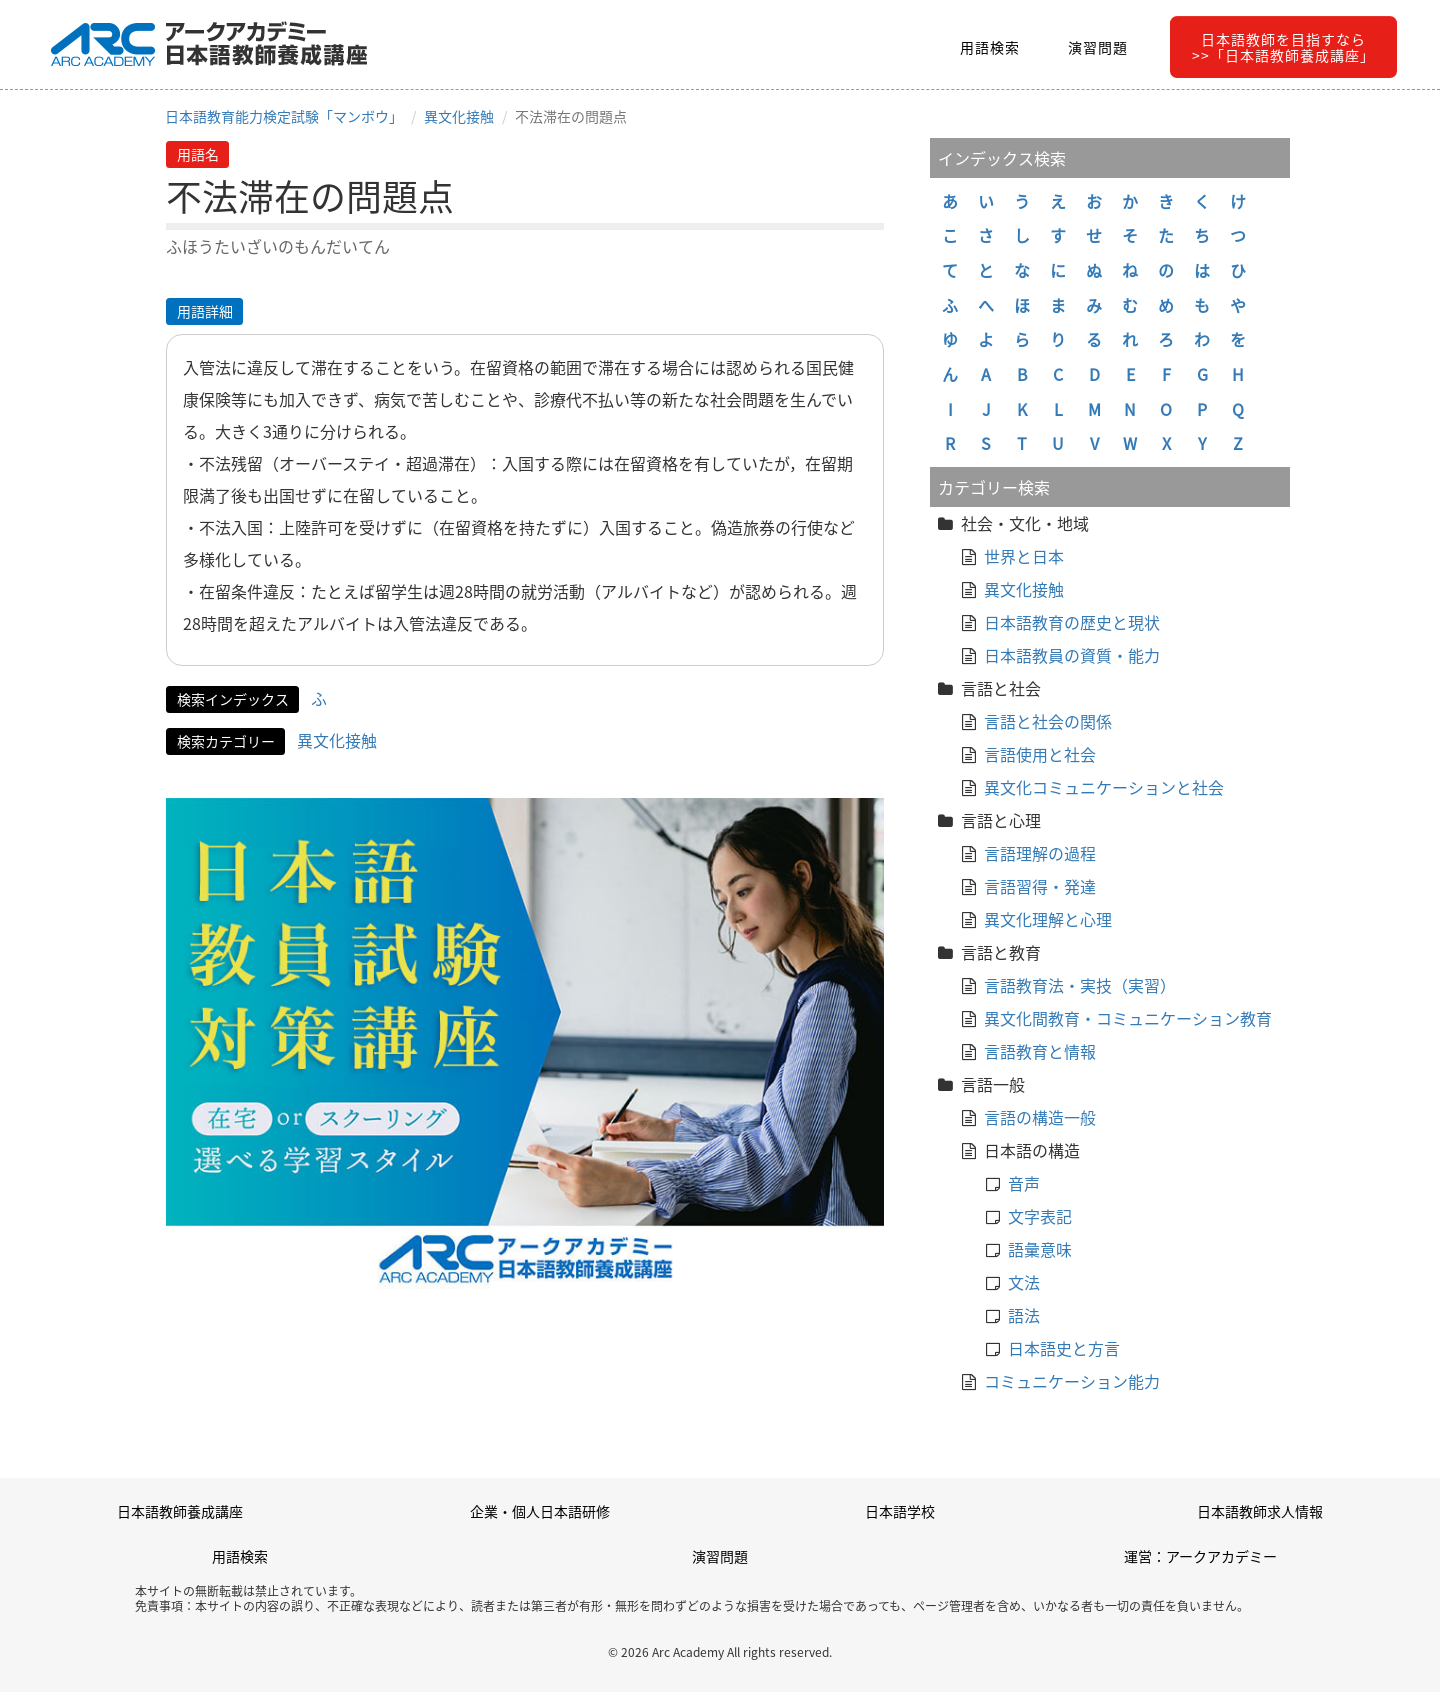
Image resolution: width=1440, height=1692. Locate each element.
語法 (1024, 1315)
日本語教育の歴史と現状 (1072, 622)
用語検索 (990, 47)
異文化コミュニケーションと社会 (1104, 787)
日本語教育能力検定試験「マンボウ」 (284, 116)
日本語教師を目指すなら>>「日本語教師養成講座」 (1283, 47)
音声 (1024, 1183)
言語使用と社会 (1040, 754)
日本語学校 (900, 1511)
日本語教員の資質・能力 (1072, 655)
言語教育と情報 (1040, 1051)
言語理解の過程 (1040, 853)
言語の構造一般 (1040, 1117)
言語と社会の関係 (1048, 721)
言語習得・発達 (1040, 886)
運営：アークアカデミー (1200, 1556)
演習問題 (1098, 47)
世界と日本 (1024, 556)
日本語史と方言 (1064, 1348)
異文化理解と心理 (1048, 919)
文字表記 (1040, 1216)
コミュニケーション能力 (1072, 1381)
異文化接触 (459, 116)
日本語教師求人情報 (1260, 1511)
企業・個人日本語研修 (540, 1511)
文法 (1024, 1282)
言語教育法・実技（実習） (1080, 985)
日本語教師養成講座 (180, 1511)
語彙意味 (1040, 1249)
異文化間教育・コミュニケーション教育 (1128, 1018)
